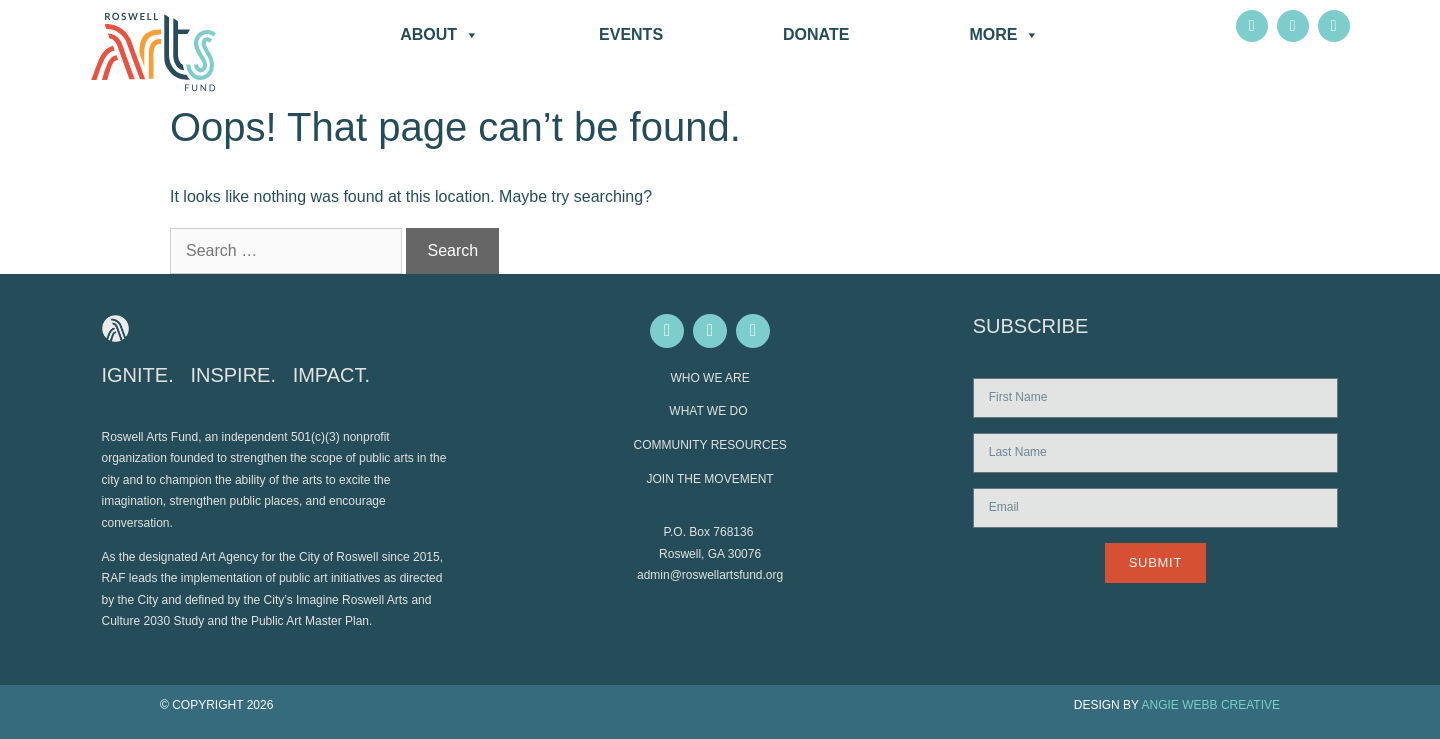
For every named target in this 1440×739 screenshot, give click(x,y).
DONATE (816, 34)
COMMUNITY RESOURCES (710, 445)
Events (631, 34)
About (439, 35)
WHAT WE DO (710, 411)
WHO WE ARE (709, 378)
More (1004, 35)
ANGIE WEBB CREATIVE (1211, 705)
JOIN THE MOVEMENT (710, 479)
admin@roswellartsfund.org (710, 575)
